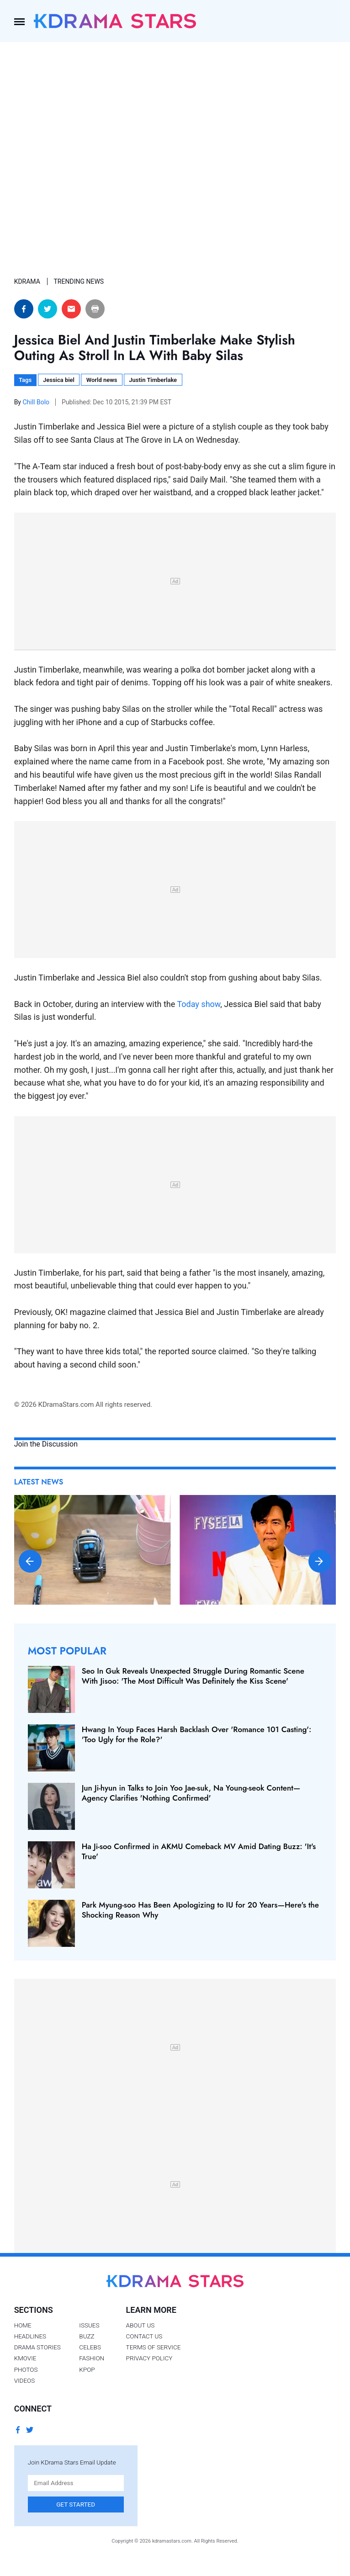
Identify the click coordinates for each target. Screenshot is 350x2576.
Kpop (87, 2369)
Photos (26, 2369)
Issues (89, 2325)
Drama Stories (37, 2347)
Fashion (91, 2358)
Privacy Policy (149, 2358)
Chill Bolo (36, 402)
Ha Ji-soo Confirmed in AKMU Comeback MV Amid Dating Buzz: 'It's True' (199, 1851)
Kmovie (25, 2358)
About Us (140, 2325)
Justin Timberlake (153, 379)
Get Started (75, 2504)
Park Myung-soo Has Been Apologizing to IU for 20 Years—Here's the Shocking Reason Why (200, 1909)
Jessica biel (58, 379)
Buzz (86, 2336)
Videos (24, 2380)
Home (23, 2325)
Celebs (90, 2347)
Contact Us (144, 2336)
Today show (198, 1004)
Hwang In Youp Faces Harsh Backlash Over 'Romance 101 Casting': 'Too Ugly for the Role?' (197, 1734)
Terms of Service (153, 2347)
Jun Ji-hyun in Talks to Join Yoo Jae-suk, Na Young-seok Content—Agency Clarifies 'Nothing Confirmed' (191, 1792)
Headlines (30, 2336)
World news (101, 379)
